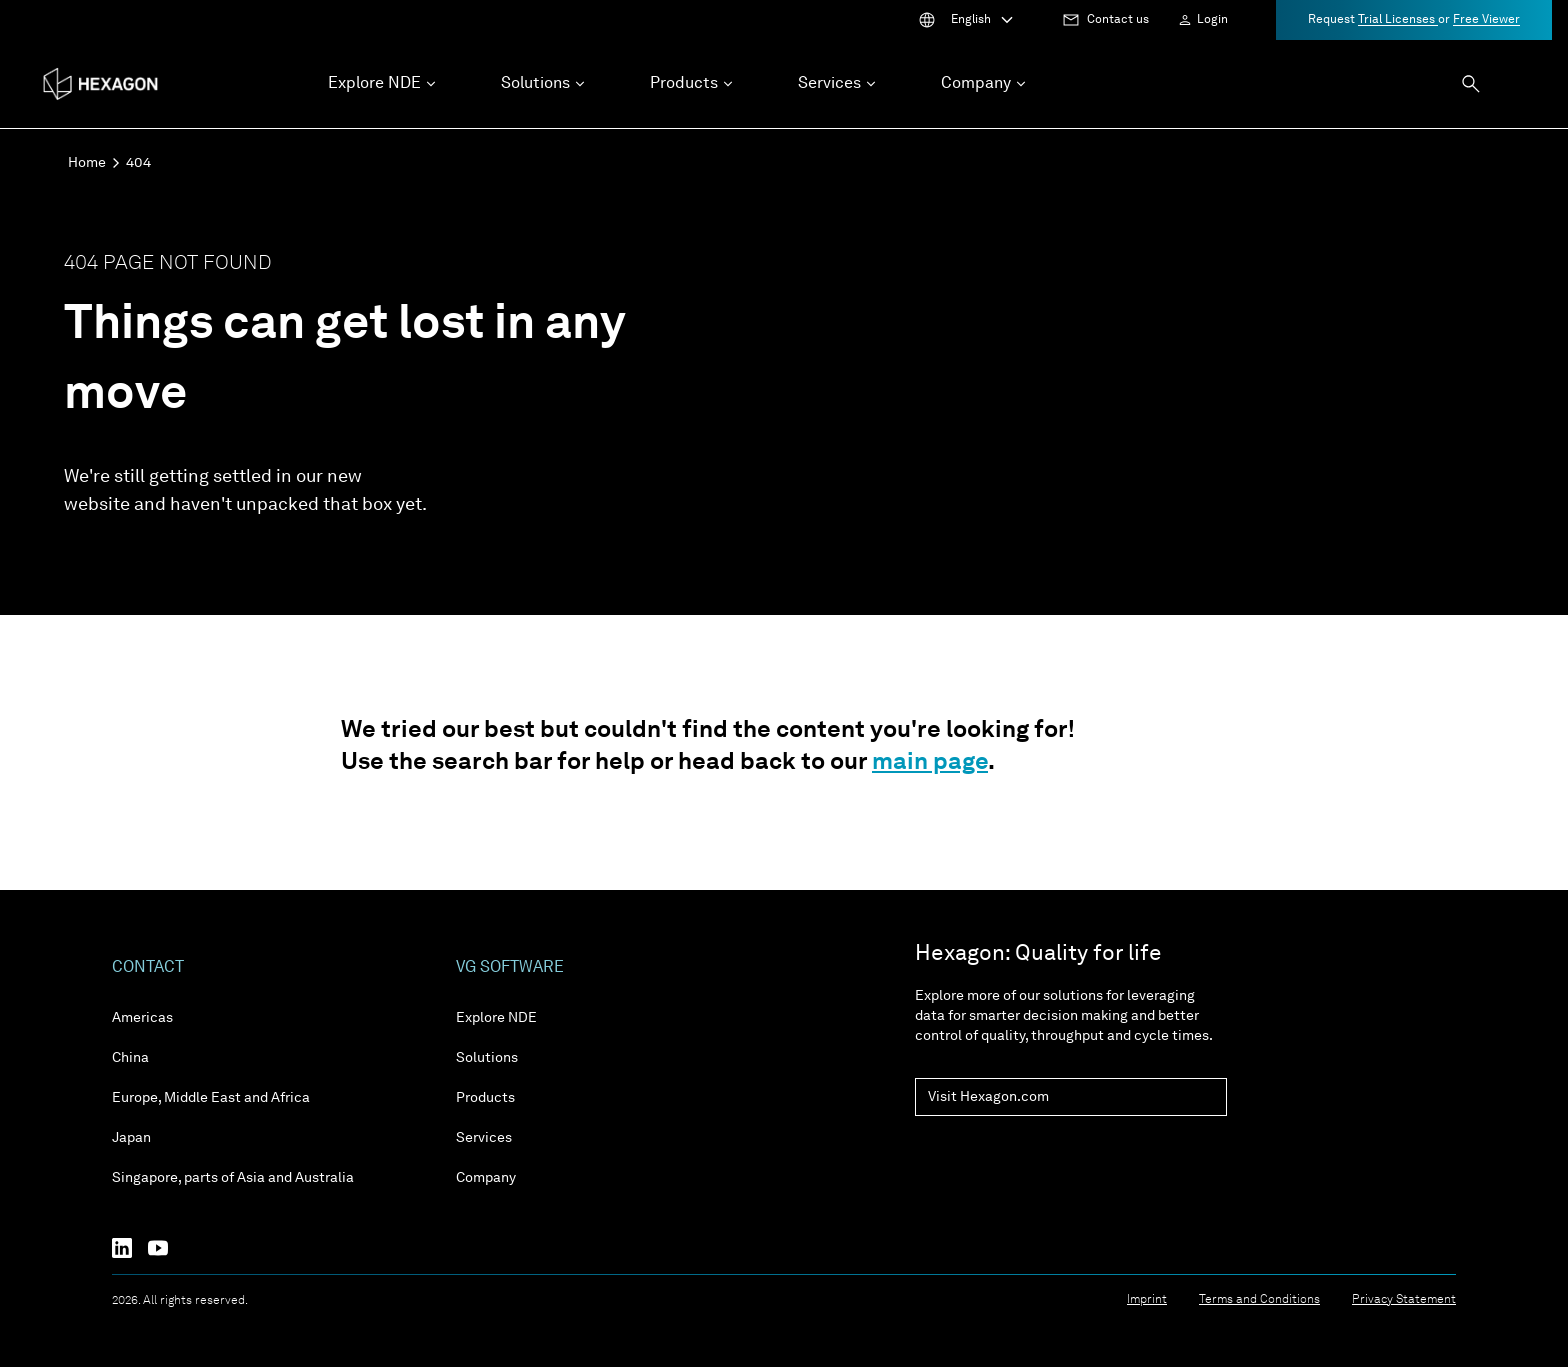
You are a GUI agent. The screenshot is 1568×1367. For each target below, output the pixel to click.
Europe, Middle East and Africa (211, 1098)
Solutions (487, 1058)
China (130, 1058)
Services (484, 1138)
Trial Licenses (1398, 20)
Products (485, 1098)
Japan (131, 1138)
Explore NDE (496, 1018)
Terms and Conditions (1259, 1300)
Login (1212, 20)
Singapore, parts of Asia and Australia (233, 1178)
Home (87, 163)
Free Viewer (1486, 20)
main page (930, 763)
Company (486, 1178)
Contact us (1118, 20)
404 (138, 163)
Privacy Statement (1404, 1300)
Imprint (1147, 1300)
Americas (142, 1018)
